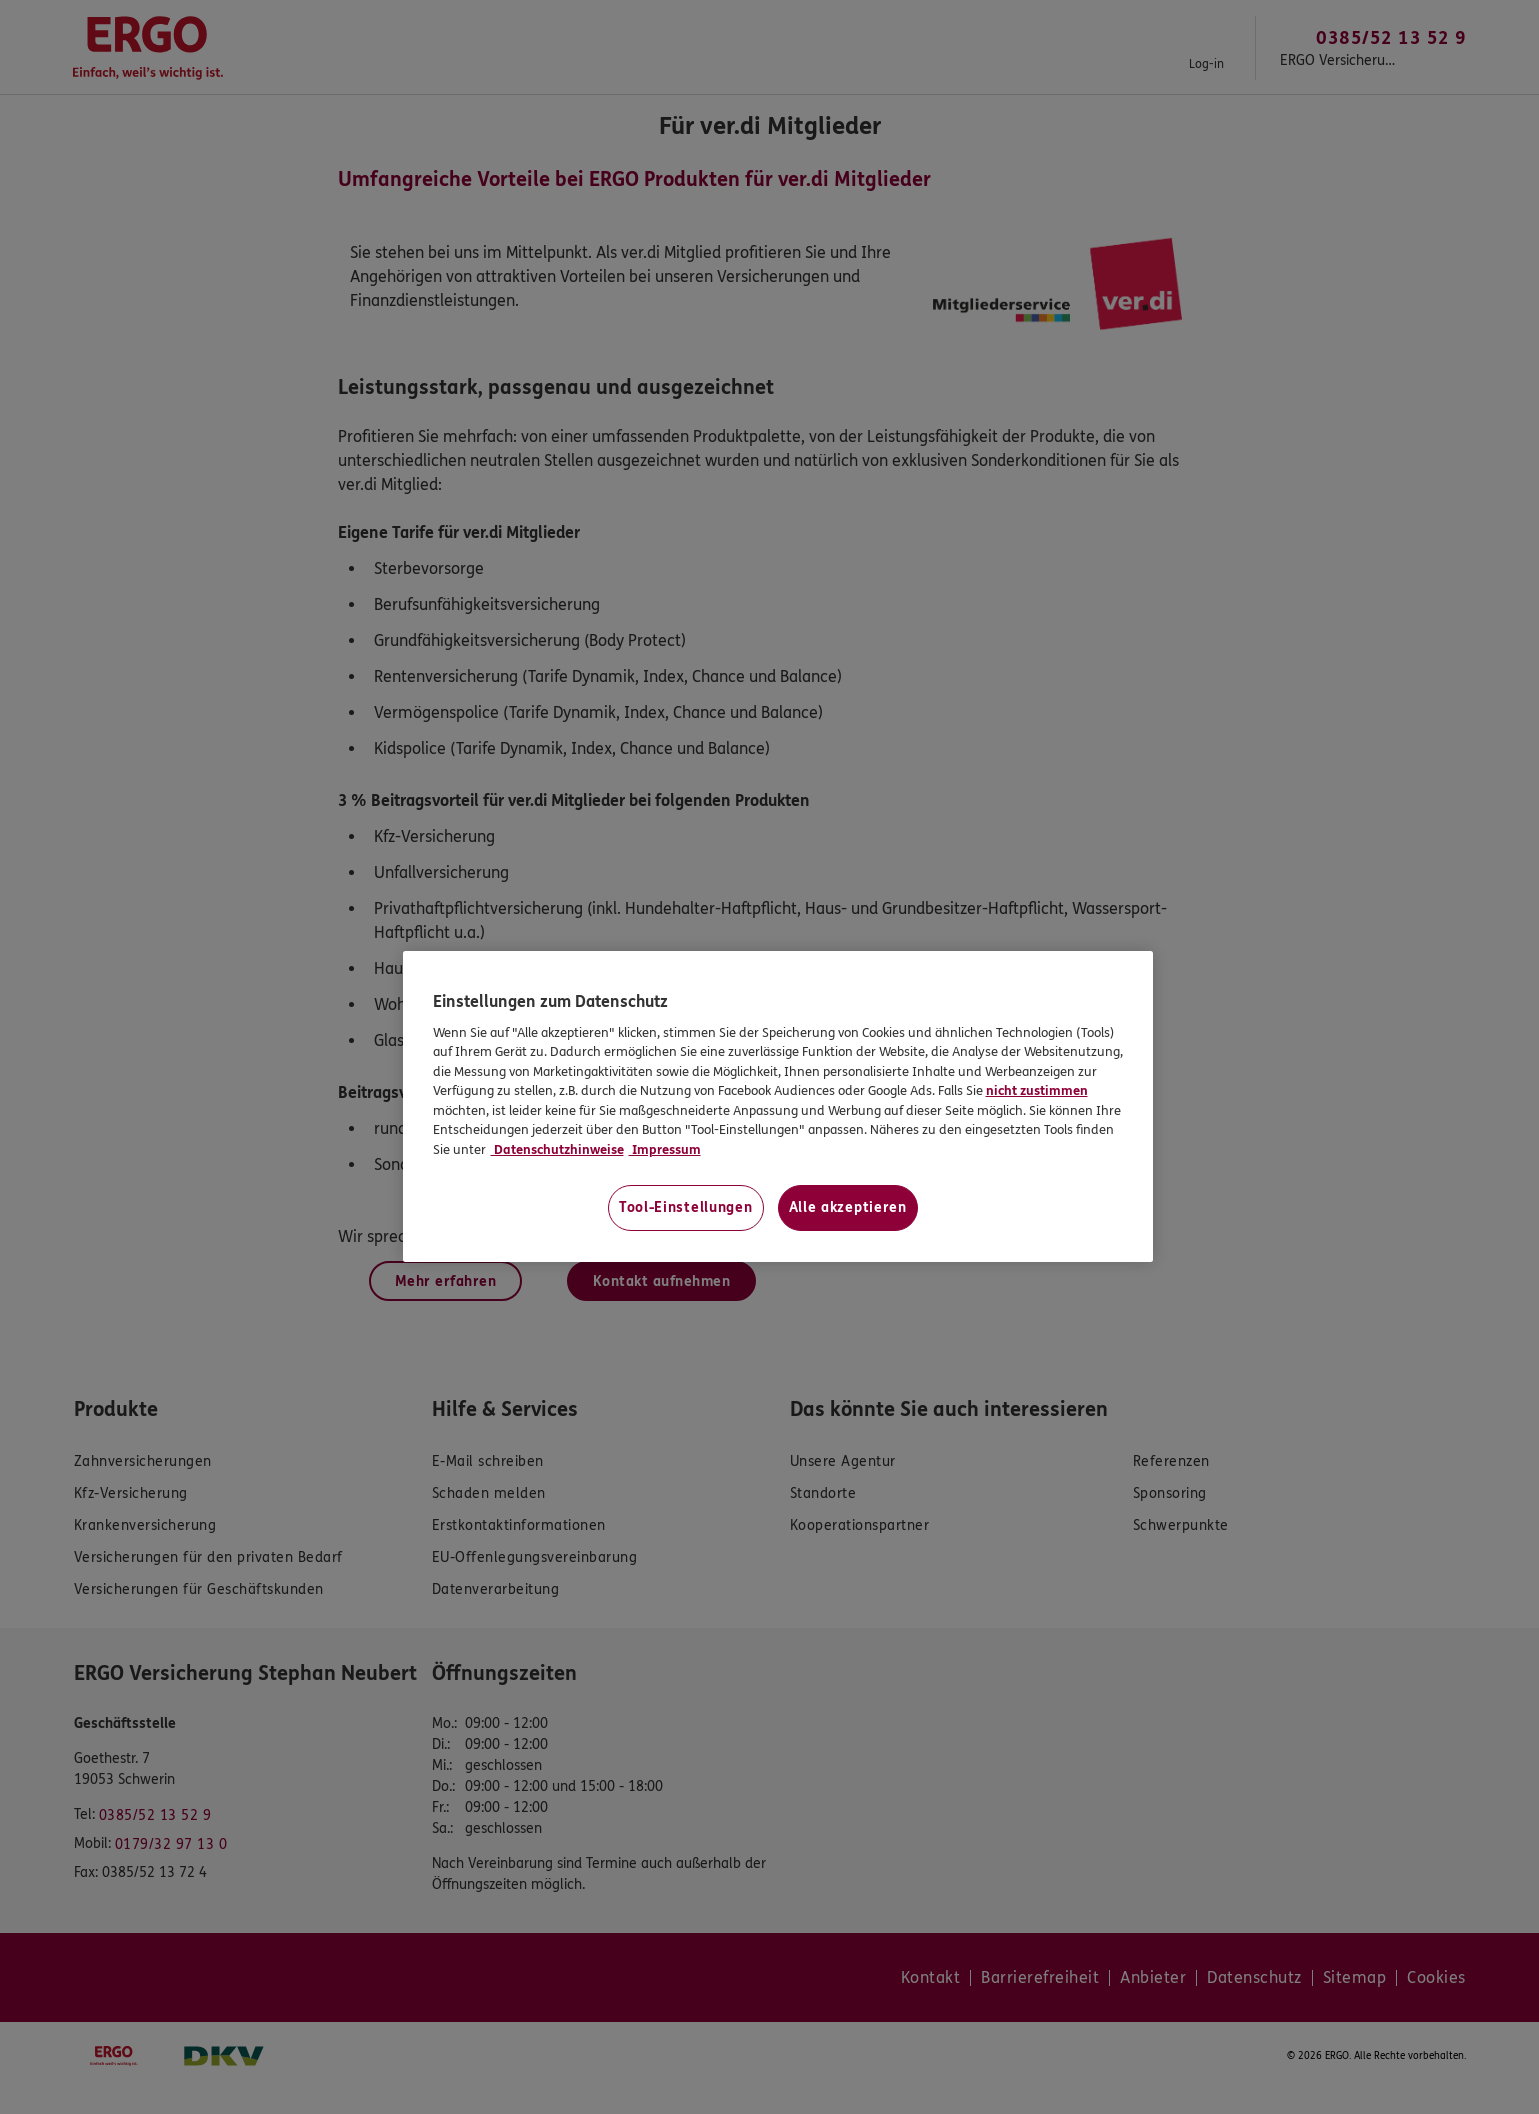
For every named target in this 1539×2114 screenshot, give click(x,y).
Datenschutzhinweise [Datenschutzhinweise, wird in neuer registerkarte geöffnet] (557, 1150)
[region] (778, 1106)
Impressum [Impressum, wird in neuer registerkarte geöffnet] (665, 1150)
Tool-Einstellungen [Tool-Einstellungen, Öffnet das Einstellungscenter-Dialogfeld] (686, 1207)
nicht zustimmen (1037, 1091)
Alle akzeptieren (848, 1207)
